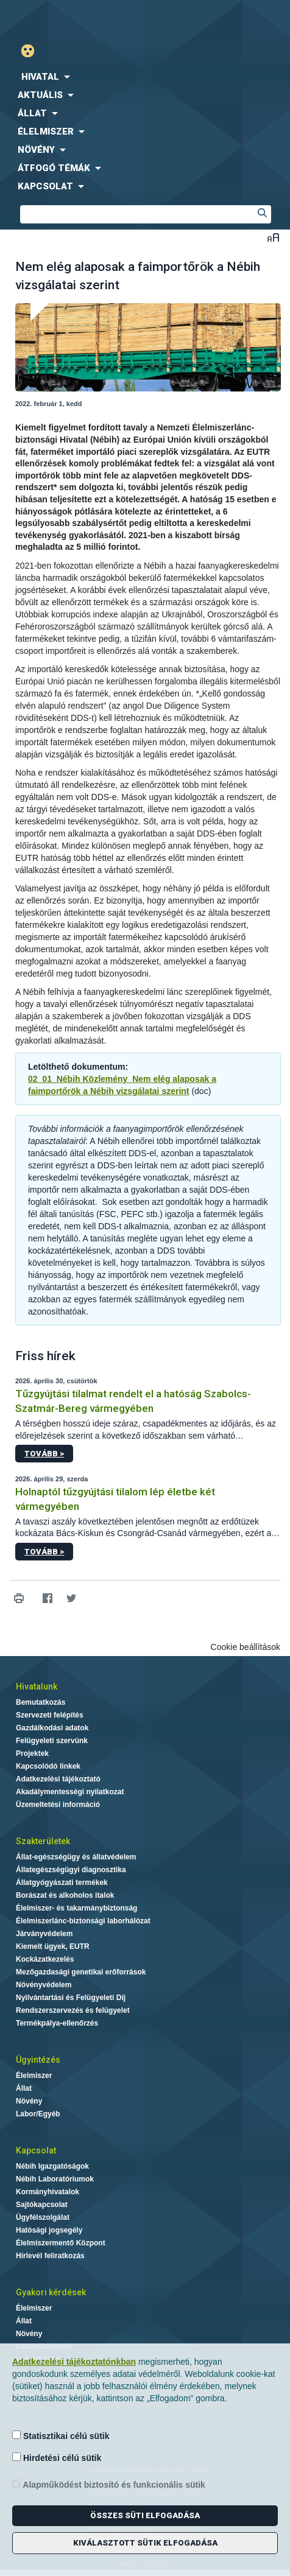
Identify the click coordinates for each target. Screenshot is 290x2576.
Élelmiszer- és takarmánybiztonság (76, 1908)
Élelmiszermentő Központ (60, 2243)
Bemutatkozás (40, 1702)
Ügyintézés (38, 2060)
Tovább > (44, 1453)
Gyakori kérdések (51, 2292)
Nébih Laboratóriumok (55, 2179)
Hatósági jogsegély (49, 2230)
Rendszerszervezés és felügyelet (73, 2010)
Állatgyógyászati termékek (62, 1882)
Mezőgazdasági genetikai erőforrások (81, 1972)
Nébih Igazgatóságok (52, 2166)
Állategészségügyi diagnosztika (71, 1869)
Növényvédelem (43, 1985)
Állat (24, 2088)
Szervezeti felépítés (49, 1715)
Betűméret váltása (273, 237)
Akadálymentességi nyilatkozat (70, 1792)
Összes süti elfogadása (145, 2515)
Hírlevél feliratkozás (50, 2255)
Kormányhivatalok (47, 2192)
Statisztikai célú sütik (61, 2435)
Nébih (72, 19)
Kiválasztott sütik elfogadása (145, 2542)
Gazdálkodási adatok (52, 1728)
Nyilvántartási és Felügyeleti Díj (71, 1997)
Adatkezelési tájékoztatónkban (74, 2362)
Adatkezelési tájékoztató (58, 1779)
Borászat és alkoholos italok (65, 1895)
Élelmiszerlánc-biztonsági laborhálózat (83, 1921)
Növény (29, 2101)
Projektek (32, 1753)
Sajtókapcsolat (42, 2204)
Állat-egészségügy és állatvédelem (76, 1857)
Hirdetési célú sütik (56, 2457)
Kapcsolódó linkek (48, 1766)
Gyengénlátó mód (32, 50)
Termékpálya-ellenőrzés (57, 2023)
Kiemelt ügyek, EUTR (53, 1946)
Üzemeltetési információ (58, 1804)
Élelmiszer (34, 2075)
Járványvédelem (44, 1933)
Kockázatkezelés (45, 1959)
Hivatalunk (36, 1686)
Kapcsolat (36, 2150)
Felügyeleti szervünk (52, 1740)
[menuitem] (145, 77)
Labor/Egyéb (38, 2114)
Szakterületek (43, 1841)
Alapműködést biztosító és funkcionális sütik (108, 2484)
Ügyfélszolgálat (42, 2217)
